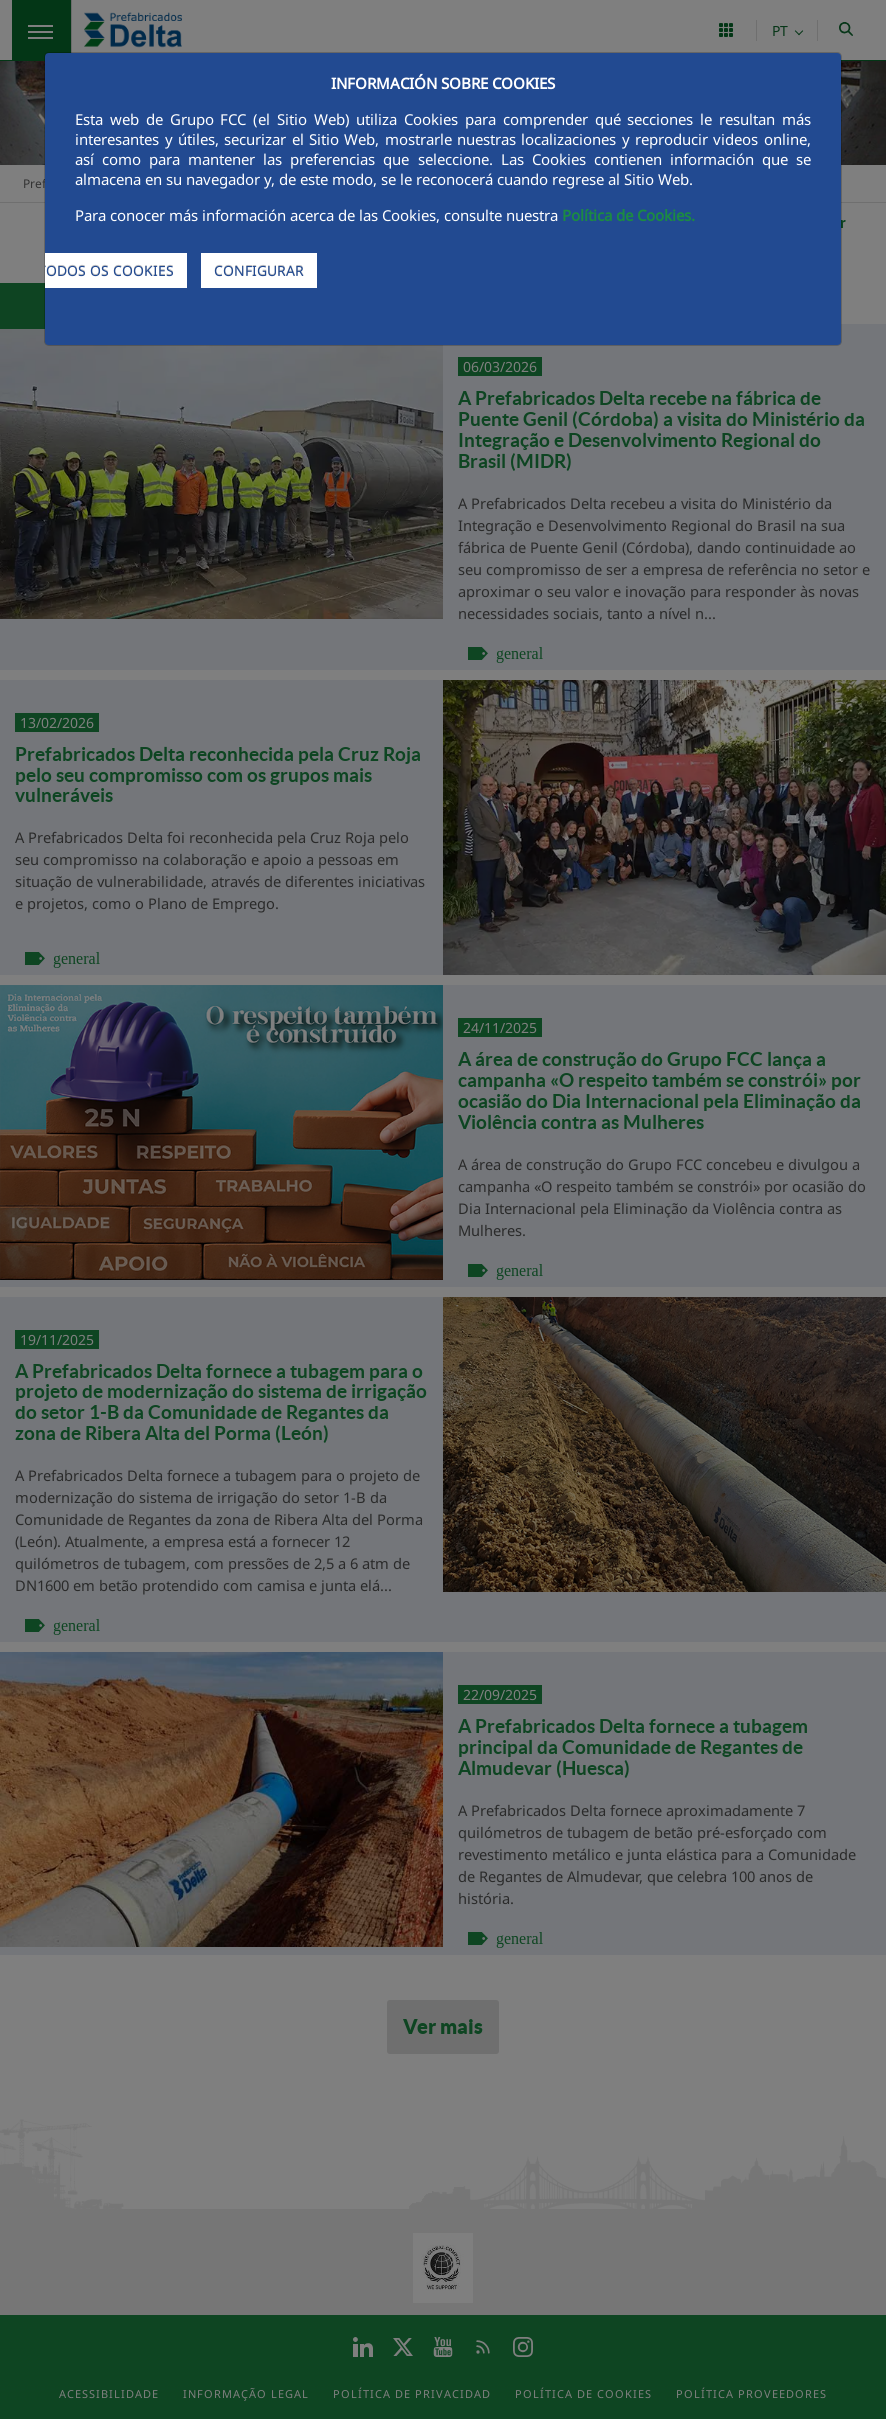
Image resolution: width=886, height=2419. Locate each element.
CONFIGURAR (259, 270)
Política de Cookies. (628, 215)
